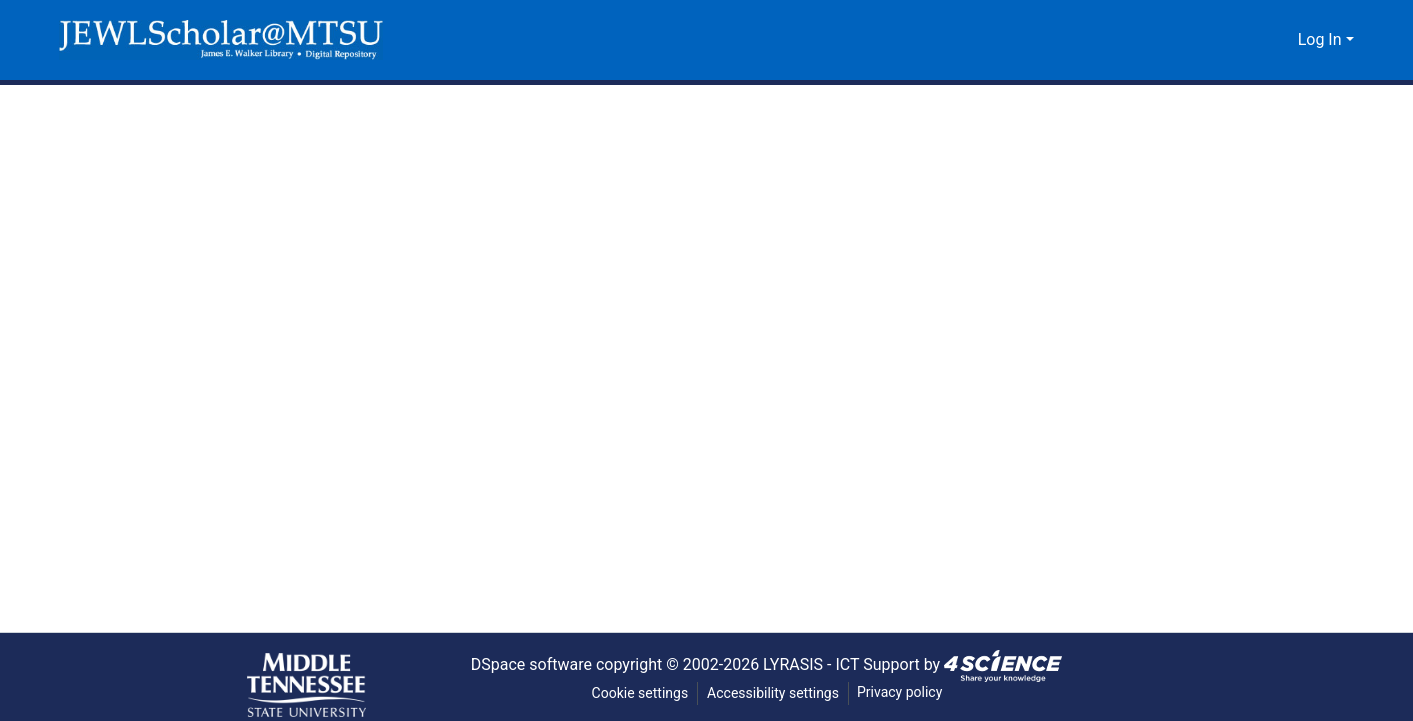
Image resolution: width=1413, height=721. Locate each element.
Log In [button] (1322, 40)
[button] (221, 40)
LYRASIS (797, 664)
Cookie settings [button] (638, 693)
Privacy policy (901, 692)
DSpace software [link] (524, 664)
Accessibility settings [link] (773, 693)
